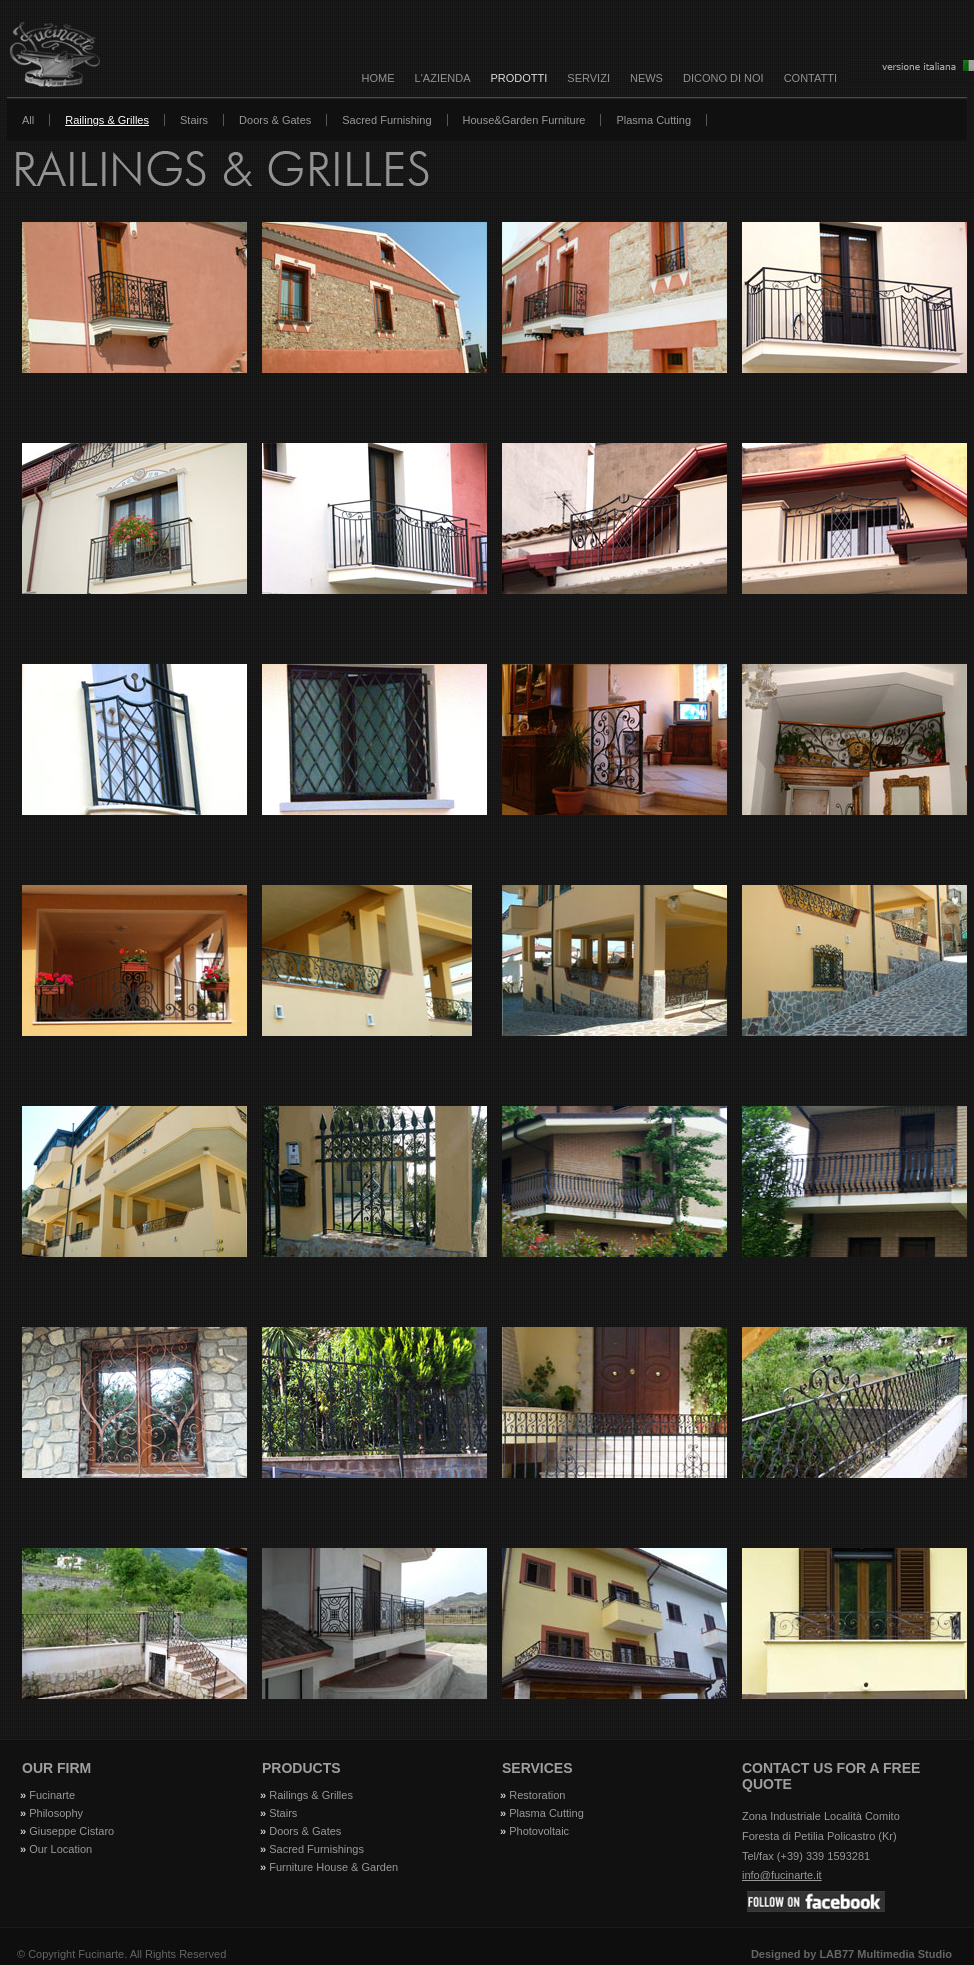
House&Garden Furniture (524, 120)
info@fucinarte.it (782, 1875)
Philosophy (56, 1813)
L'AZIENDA (443, 78)
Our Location (60, 1849)
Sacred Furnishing (386, 120)
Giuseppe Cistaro (71, 1831)
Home (378, 78)
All (28, 120)
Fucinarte (52, 1795)
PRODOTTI (519, 78)
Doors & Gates (275, 120)
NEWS (646, 78)
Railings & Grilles (107, 120)
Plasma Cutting (653, 120)
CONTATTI (810, 78)
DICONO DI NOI (723, 78)
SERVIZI (588, 78)
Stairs (194, 120)
